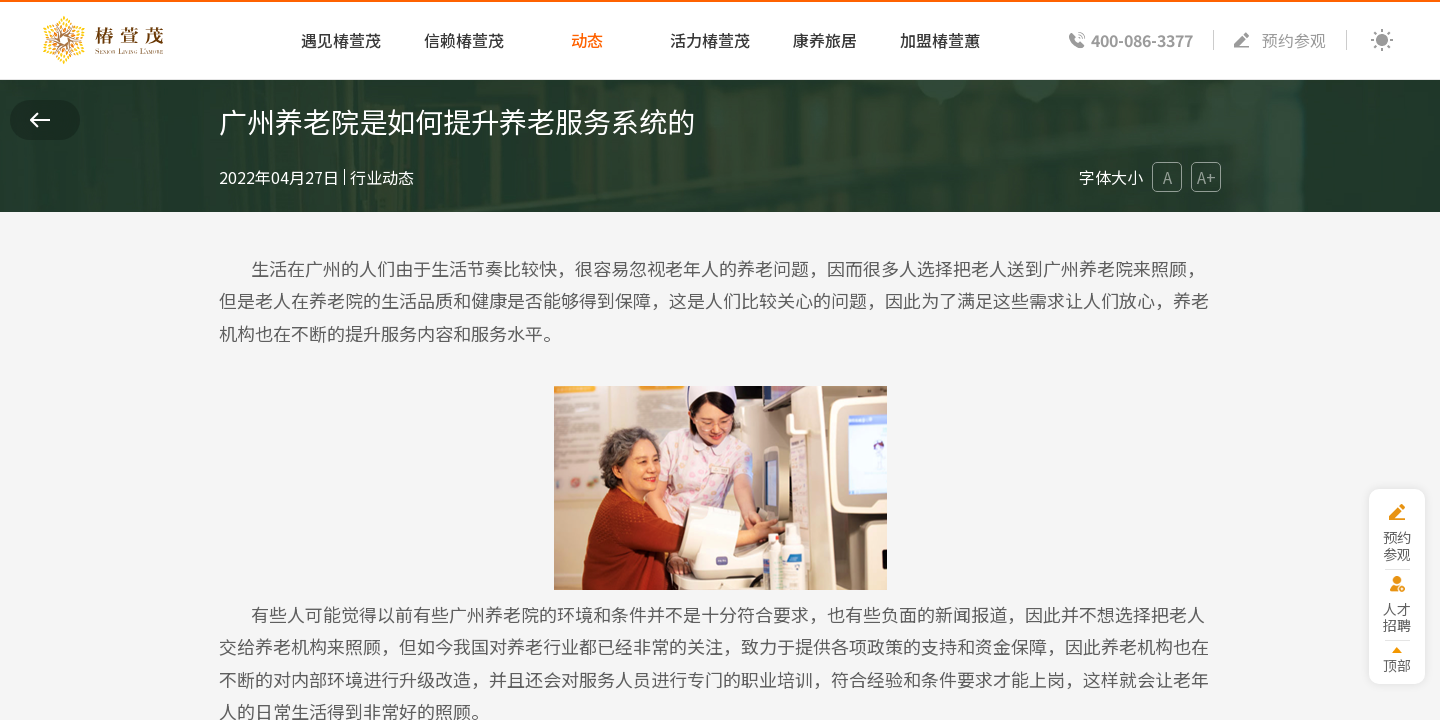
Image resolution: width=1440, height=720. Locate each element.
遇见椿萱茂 (341, 40)
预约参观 (1294, 40)
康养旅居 (825, 40)
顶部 (1397, 664)
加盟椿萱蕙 (940, 40)
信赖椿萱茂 (464, 40)
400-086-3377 (1142, 40)
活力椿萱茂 (710, 40)
